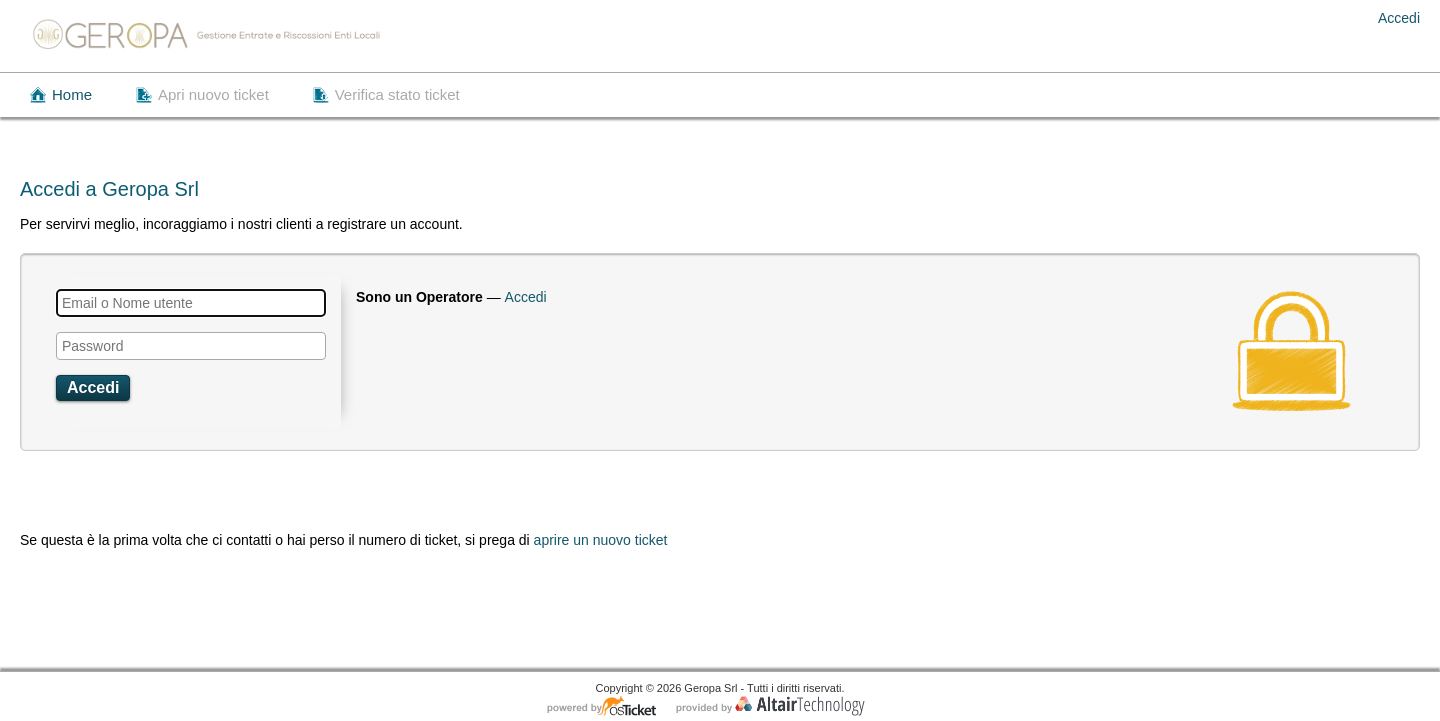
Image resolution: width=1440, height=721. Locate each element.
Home (72, 94)
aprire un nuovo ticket (601, 540)
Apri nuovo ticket (213, 94)
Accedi (1399, 18)
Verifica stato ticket (397, 94)
